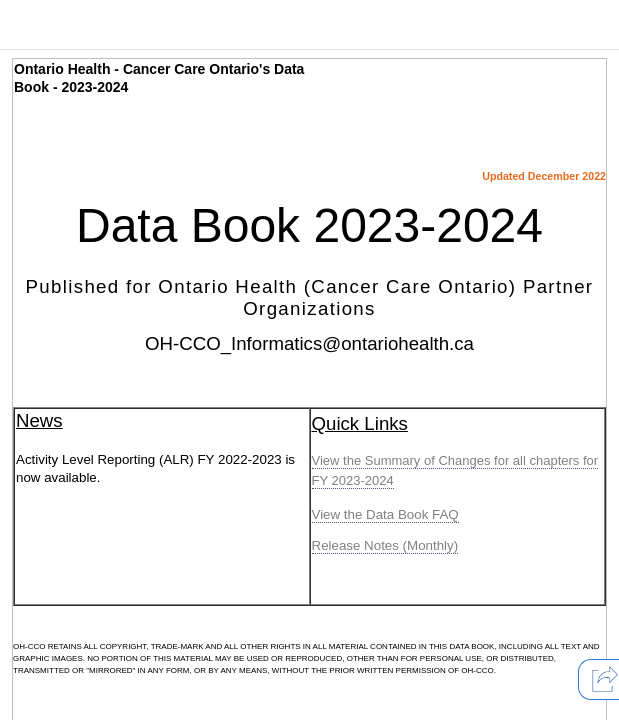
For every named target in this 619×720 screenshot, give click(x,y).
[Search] (98, 30)
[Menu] (29, 30)
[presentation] (29, 30)
